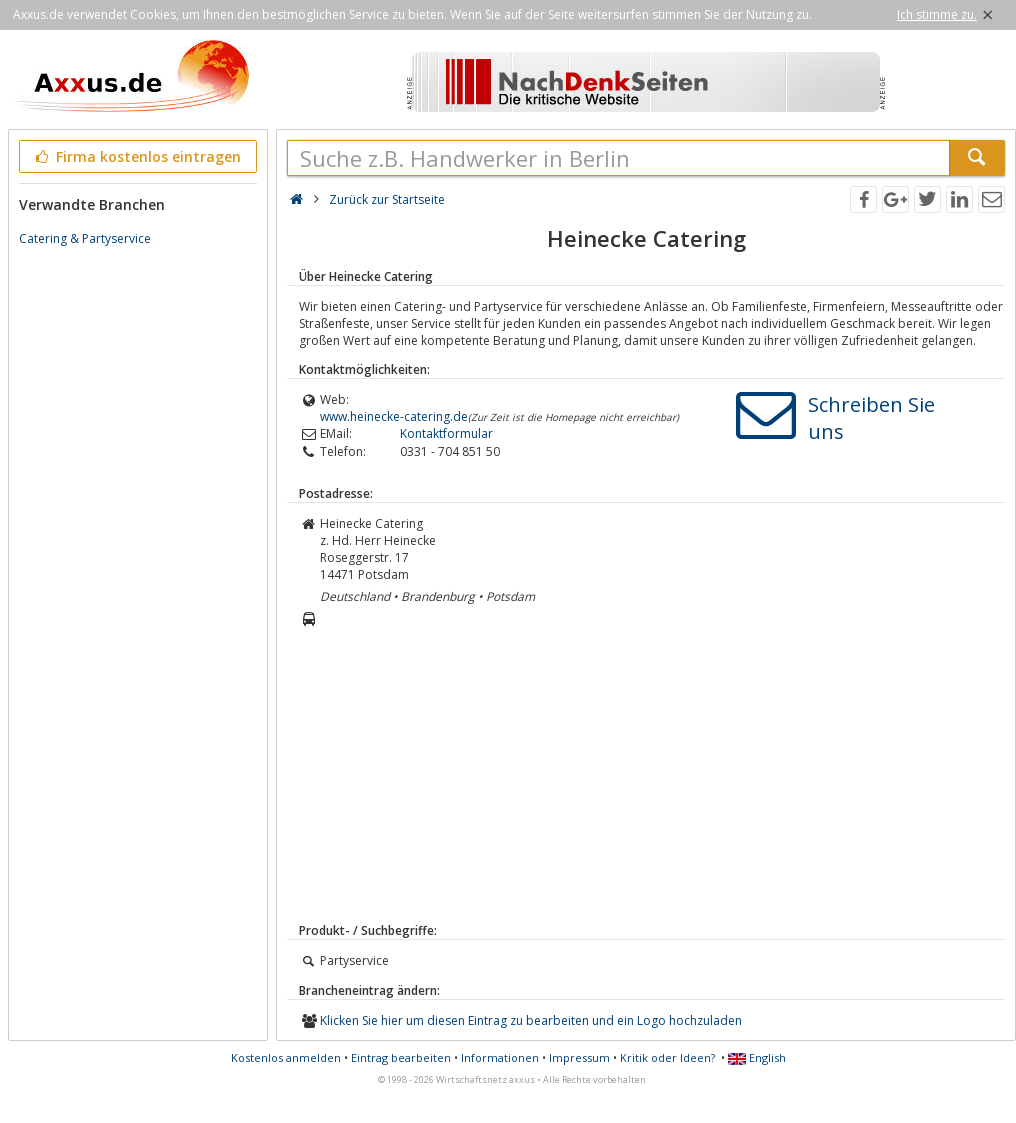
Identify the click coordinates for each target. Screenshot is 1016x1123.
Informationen (500, 1057)
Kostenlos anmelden (286, 1057)
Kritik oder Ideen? (667, 1057)
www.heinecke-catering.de (394, 416)
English (757, 1057)
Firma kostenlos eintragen (136, 156)
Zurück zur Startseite (387, 199)
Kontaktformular (446, 433)
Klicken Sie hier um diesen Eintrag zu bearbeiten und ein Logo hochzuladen (531, 1020)
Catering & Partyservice (85, 238)
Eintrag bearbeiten (401, 1057)
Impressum (579, 1057)
